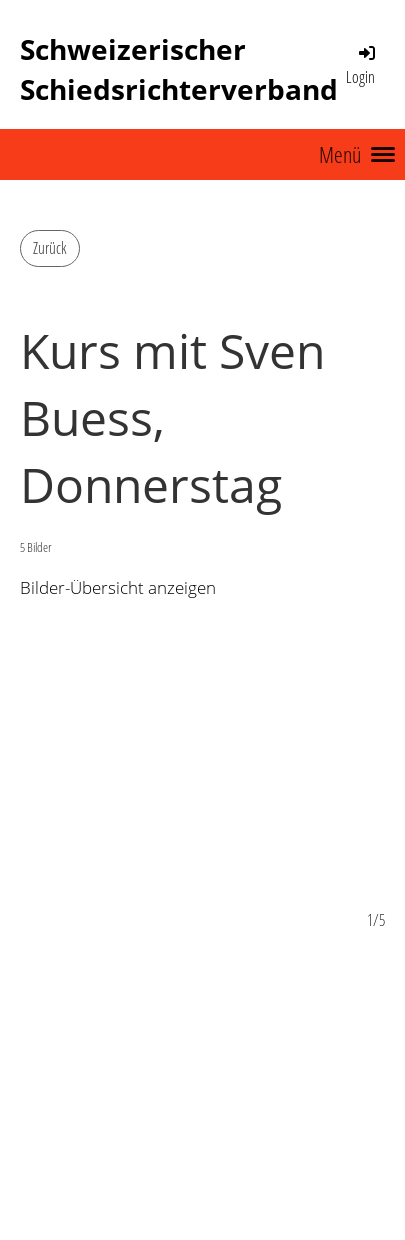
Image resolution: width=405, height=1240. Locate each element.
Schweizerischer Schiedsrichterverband (179, 69)
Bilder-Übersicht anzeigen (118, 587)
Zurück (50, 248)
